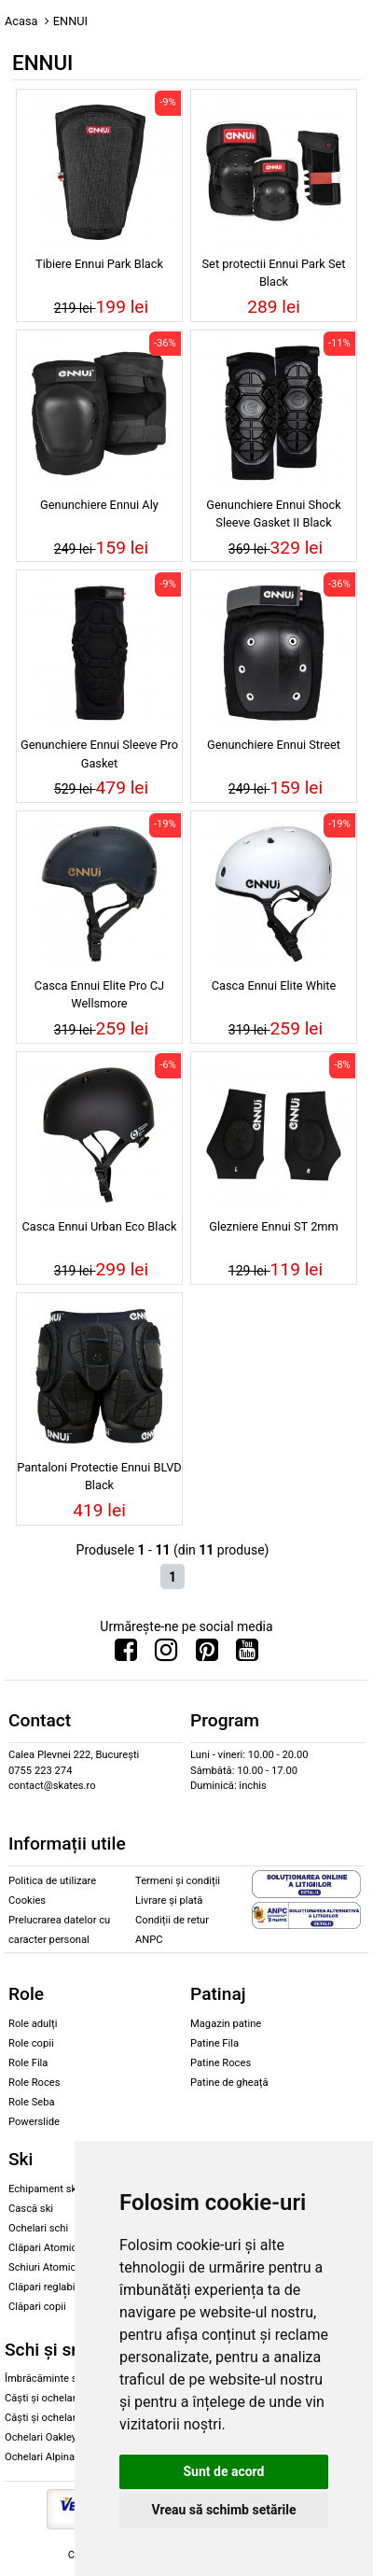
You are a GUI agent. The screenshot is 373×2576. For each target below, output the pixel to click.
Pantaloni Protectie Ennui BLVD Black (99, 1476)
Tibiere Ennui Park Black (99, 264)
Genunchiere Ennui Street (273, 745)
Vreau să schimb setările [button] (223, 2509)
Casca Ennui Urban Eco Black (98, 1226)
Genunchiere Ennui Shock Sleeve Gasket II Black (273, 513)
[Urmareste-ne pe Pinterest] (207, 1654)
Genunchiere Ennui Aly (99, 505)
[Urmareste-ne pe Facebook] (126, 1654)
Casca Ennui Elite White (274, 985)
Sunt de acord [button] (223, 2471)
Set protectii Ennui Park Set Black (274, 273)
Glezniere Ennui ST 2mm (273, 1226)
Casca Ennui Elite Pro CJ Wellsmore (99, 994)
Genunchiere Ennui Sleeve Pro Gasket (99, 753)
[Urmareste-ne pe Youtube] (247, 1654)
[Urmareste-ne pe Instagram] (166, 1654)
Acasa (21, 21)
